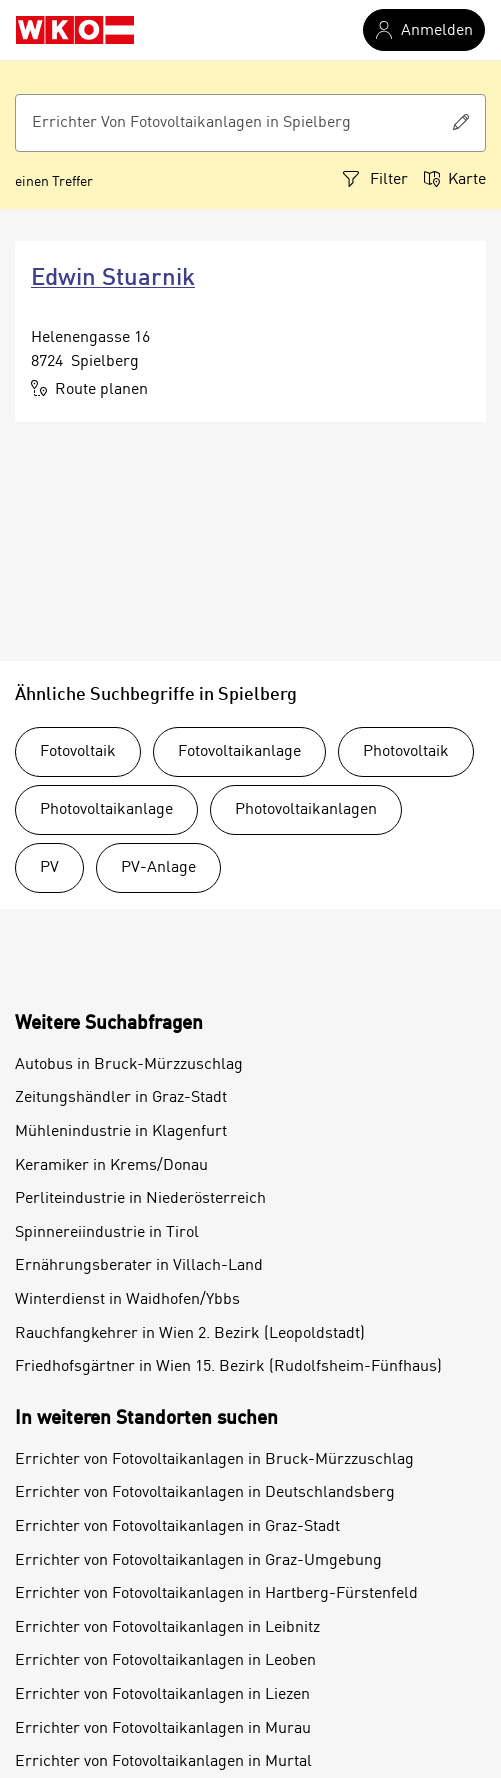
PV (49, 868)
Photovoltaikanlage (106, 810)
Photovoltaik (406, 752)
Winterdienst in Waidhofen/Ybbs (127, 1300)
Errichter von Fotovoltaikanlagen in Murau (163, 1729)
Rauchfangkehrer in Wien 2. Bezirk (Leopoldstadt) (190, 1334)
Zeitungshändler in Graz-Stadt (121, 1098)
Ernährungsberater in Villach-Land (139, 1266)
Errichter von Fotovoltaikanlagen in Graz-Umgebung (198, 1561)
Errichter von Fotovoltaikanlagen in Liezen (162, 1695)
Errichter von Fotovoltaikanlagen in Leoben (165, 1661)
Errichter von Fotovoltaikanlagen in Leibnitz (167, 1628)
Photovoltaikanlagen (306, 810)
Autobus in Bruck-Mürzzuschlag (129, 1065)
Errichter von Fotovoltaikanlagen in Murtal (163, 1762)
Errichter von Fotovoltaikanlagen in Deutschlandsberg (205, 1493)
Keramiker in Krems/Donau (111, 1166)
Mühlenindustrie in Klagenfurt (121, 1132)
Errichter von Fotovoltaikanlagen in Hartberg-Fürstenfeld (216, 1594)
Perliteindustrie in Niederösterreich (140, 1199)
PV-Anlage (158, 868)
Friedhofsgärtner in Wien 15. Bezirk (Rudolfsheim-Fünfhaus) (228, 1367)
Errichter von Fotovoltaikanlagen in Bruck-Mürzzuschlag (214, 1460)
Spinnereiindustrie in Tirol (107, 1233)
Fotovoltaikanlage (239, 752)
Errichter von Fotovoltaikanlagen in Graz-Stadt (177, 1527)
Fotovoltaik (78, 752)
